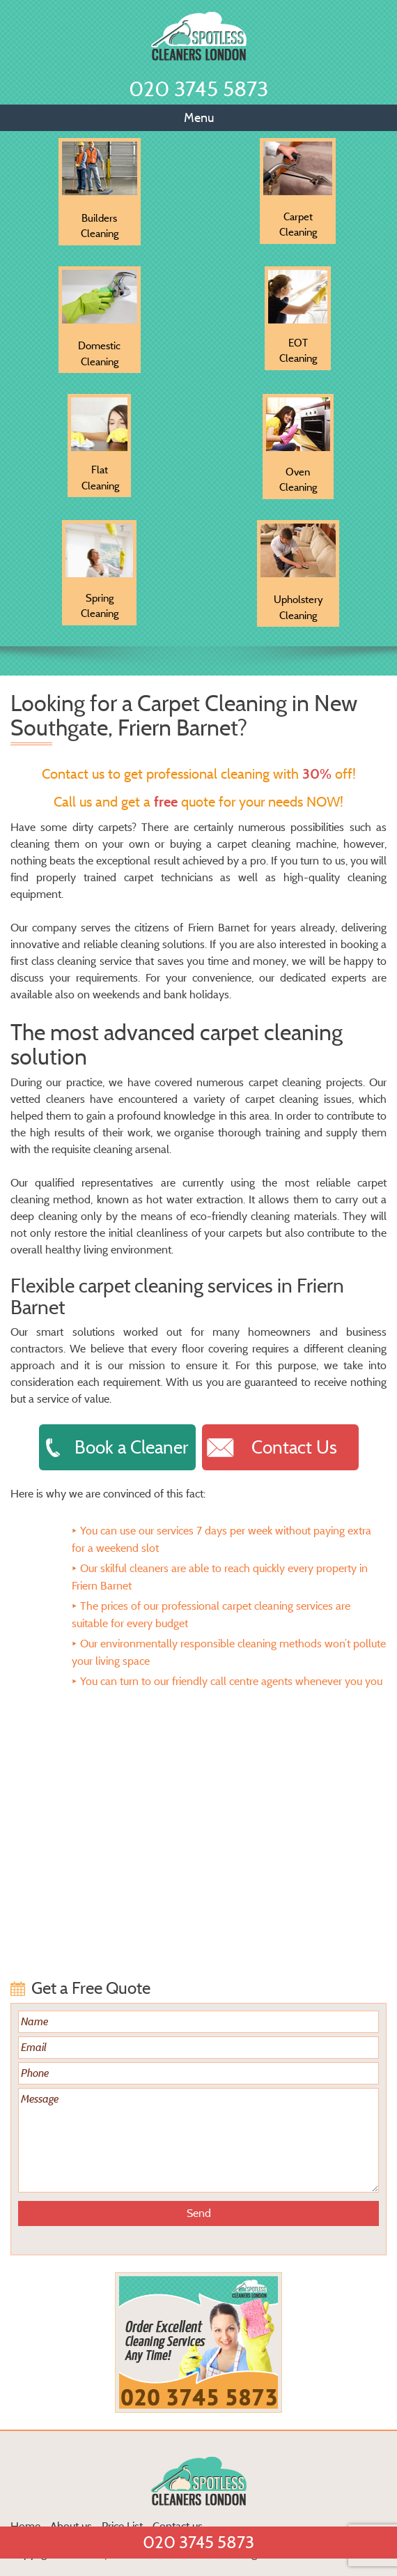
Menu (199, 117)
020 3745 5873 (198, 89)
